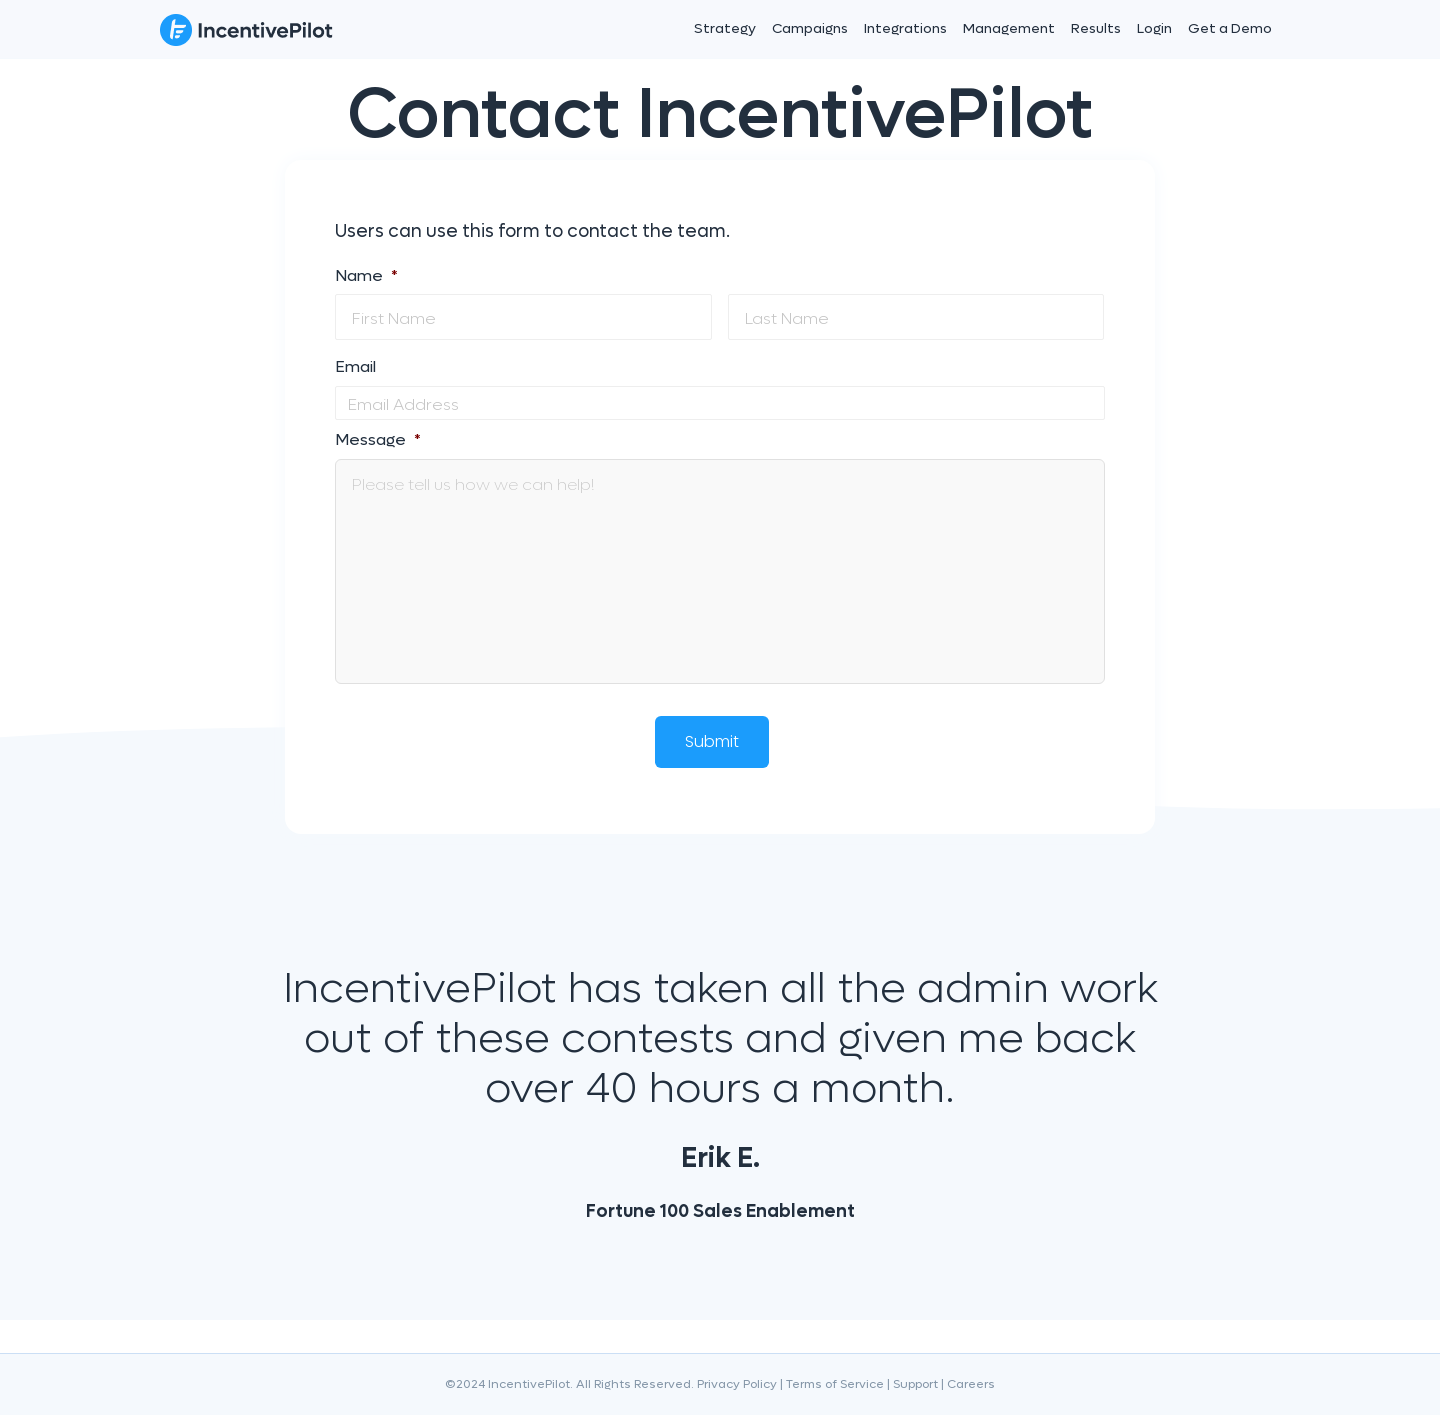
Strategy (725, 28)
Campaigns (810, 28)
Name (366, 276)
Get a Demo (1230, 28)
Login (1154, 28)
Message (378, 440)
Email (355, 367)
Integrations (905, 28)
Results (1096, 28)
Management (1009, 28)
